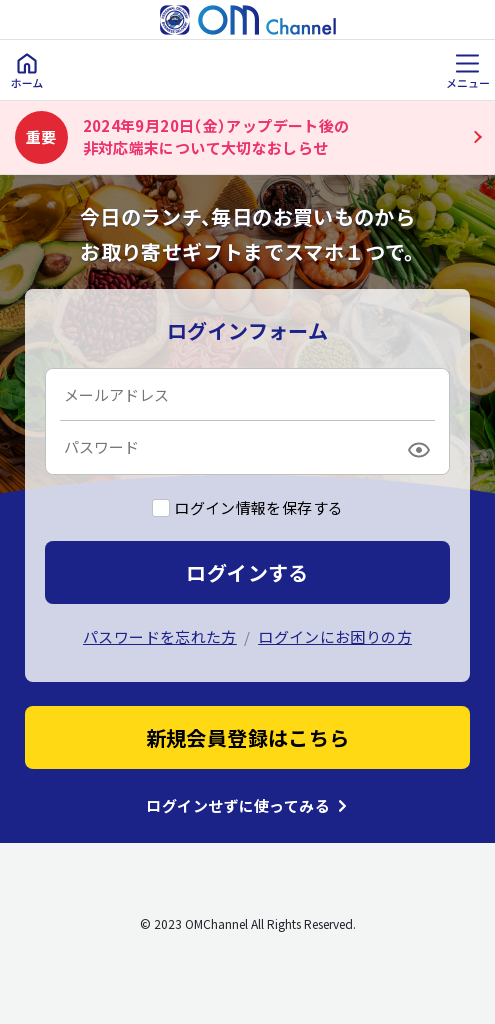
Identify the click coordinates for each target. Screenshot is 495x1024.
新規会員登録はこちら (248, 737)
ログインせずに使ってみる (238, 806)
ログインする (247, 572)
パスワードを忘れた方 (160, 636)
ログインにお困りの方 (335, 636)
